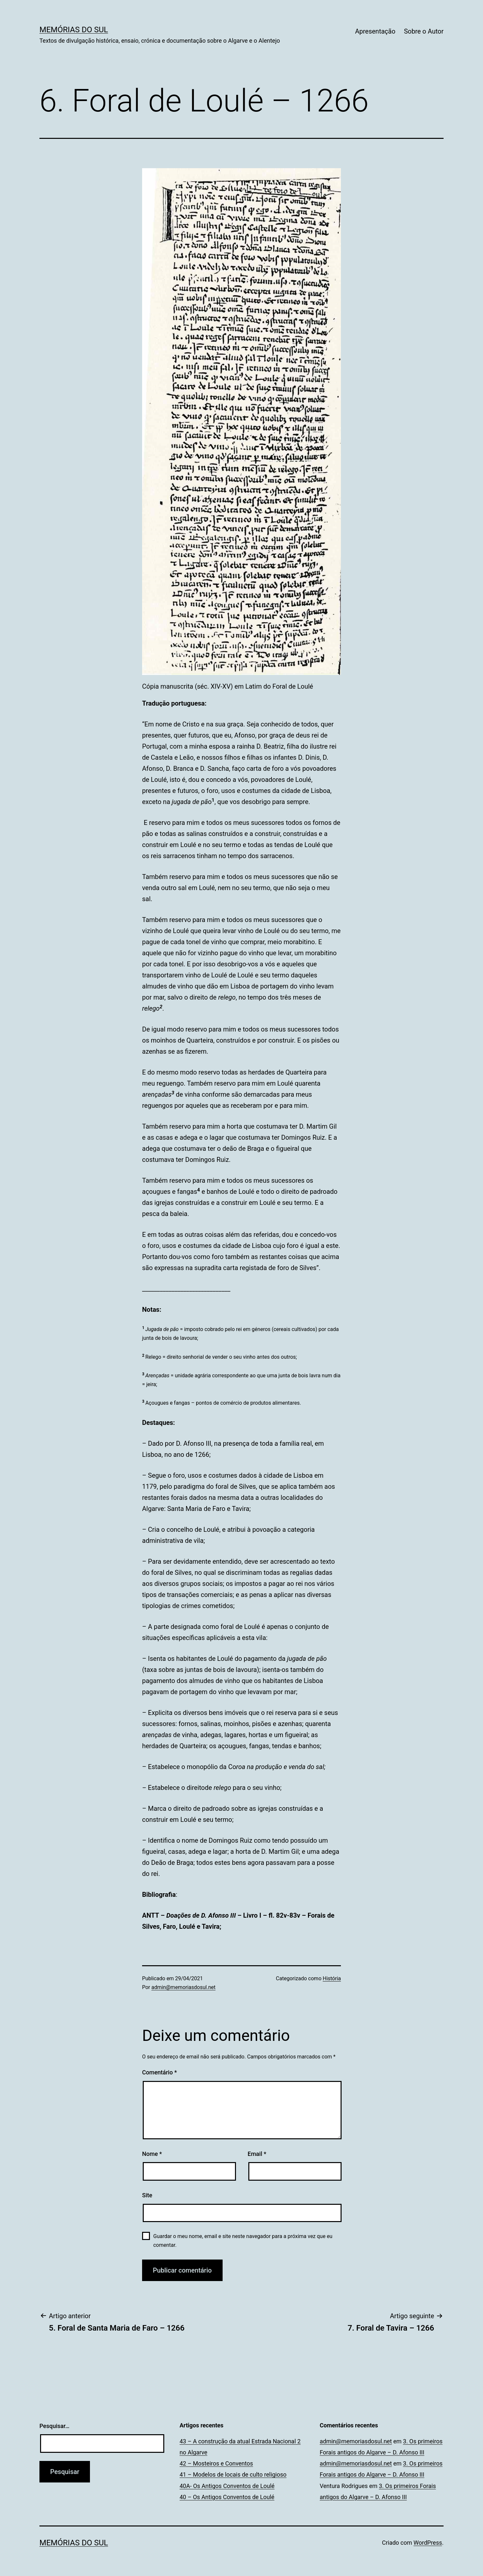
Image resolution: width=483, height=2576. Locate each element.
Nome (152, 2153)
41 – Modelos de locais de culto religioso (233, 2474)
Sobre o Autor (424, 31)
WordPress (428, 2542)
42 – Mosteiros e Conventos (216, 2463)
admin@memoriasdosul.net (184, 1987)
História (332, 1978)
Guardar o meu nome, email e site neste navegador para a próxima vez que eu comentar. (242, 2240)
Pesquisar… (54, 2425)
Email (257, 2153)
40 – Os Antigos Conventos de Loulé (227, 2497)
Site (147, 2195)
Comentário (159, 2072)
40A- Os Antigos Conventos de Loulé (227, 2485)
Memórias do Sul (73, 29)
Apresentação (375, 31)
